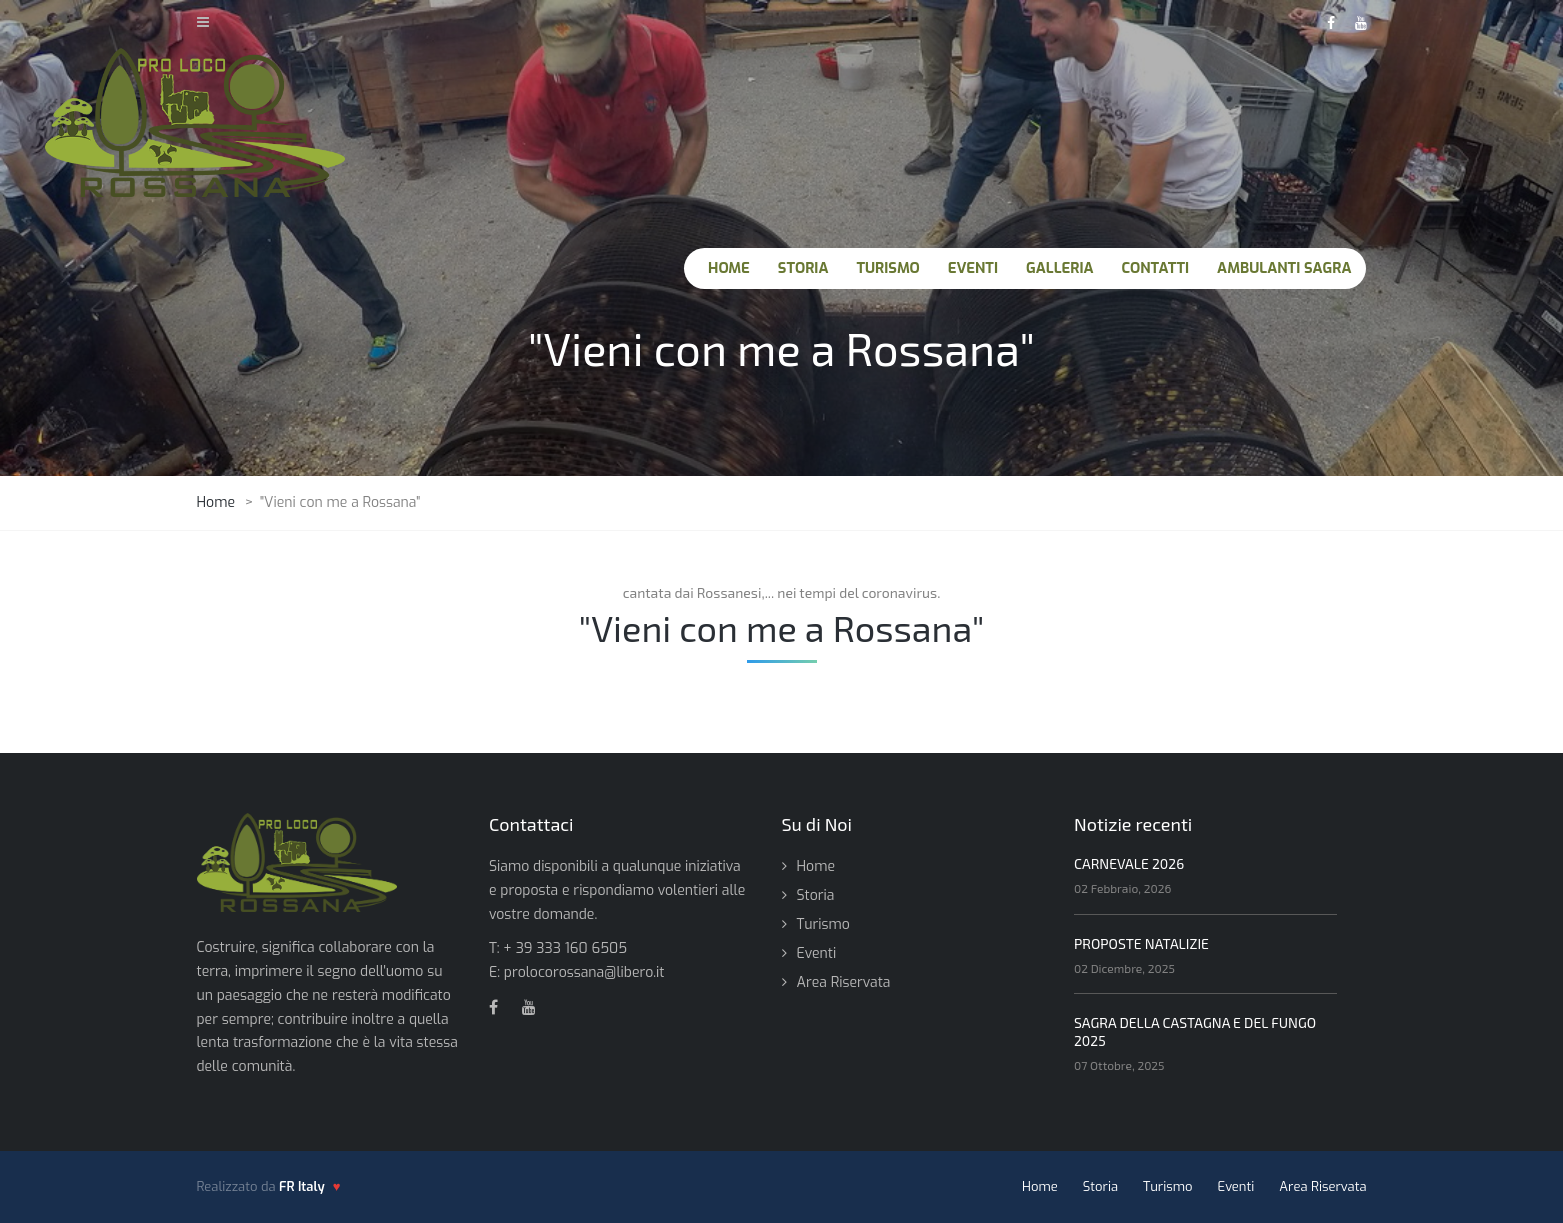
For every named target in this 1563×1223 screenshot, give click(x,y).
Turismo (823, 924)
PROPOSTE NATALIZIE (1141, 943)
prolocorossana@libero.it (584, 972)
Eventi (817, 953)
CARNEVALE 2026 (1129, 863)
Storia (816, 895)
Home (816, 866)
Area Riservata (844, 982)
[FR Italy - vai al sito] (309, 1187)
